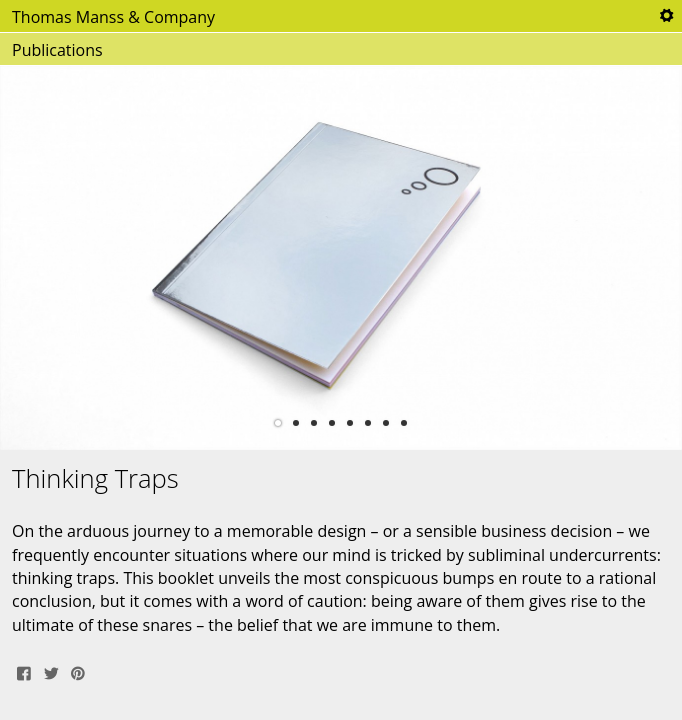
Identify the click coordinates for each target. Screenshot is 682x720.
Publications (57, 50)
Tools (666, 16)
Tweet (51, 671)
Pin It (78, 671)
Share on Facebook (24, 671)
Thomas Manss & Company (113, 17)
